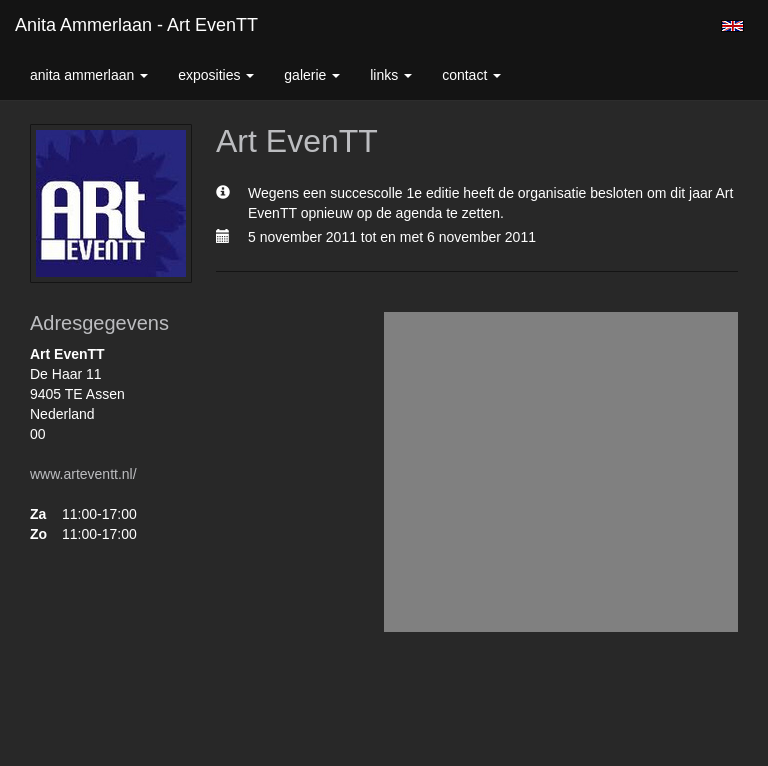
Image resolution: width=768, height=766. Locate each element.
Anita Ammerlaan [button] (89, 75)
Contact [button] (471, 75)
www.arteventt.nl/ (83, 474)
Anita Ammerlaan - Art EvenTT (136, 25)
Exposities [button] (216, 75)
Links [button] (391, 75)
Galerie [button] (312, 75)
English (732, 26)
